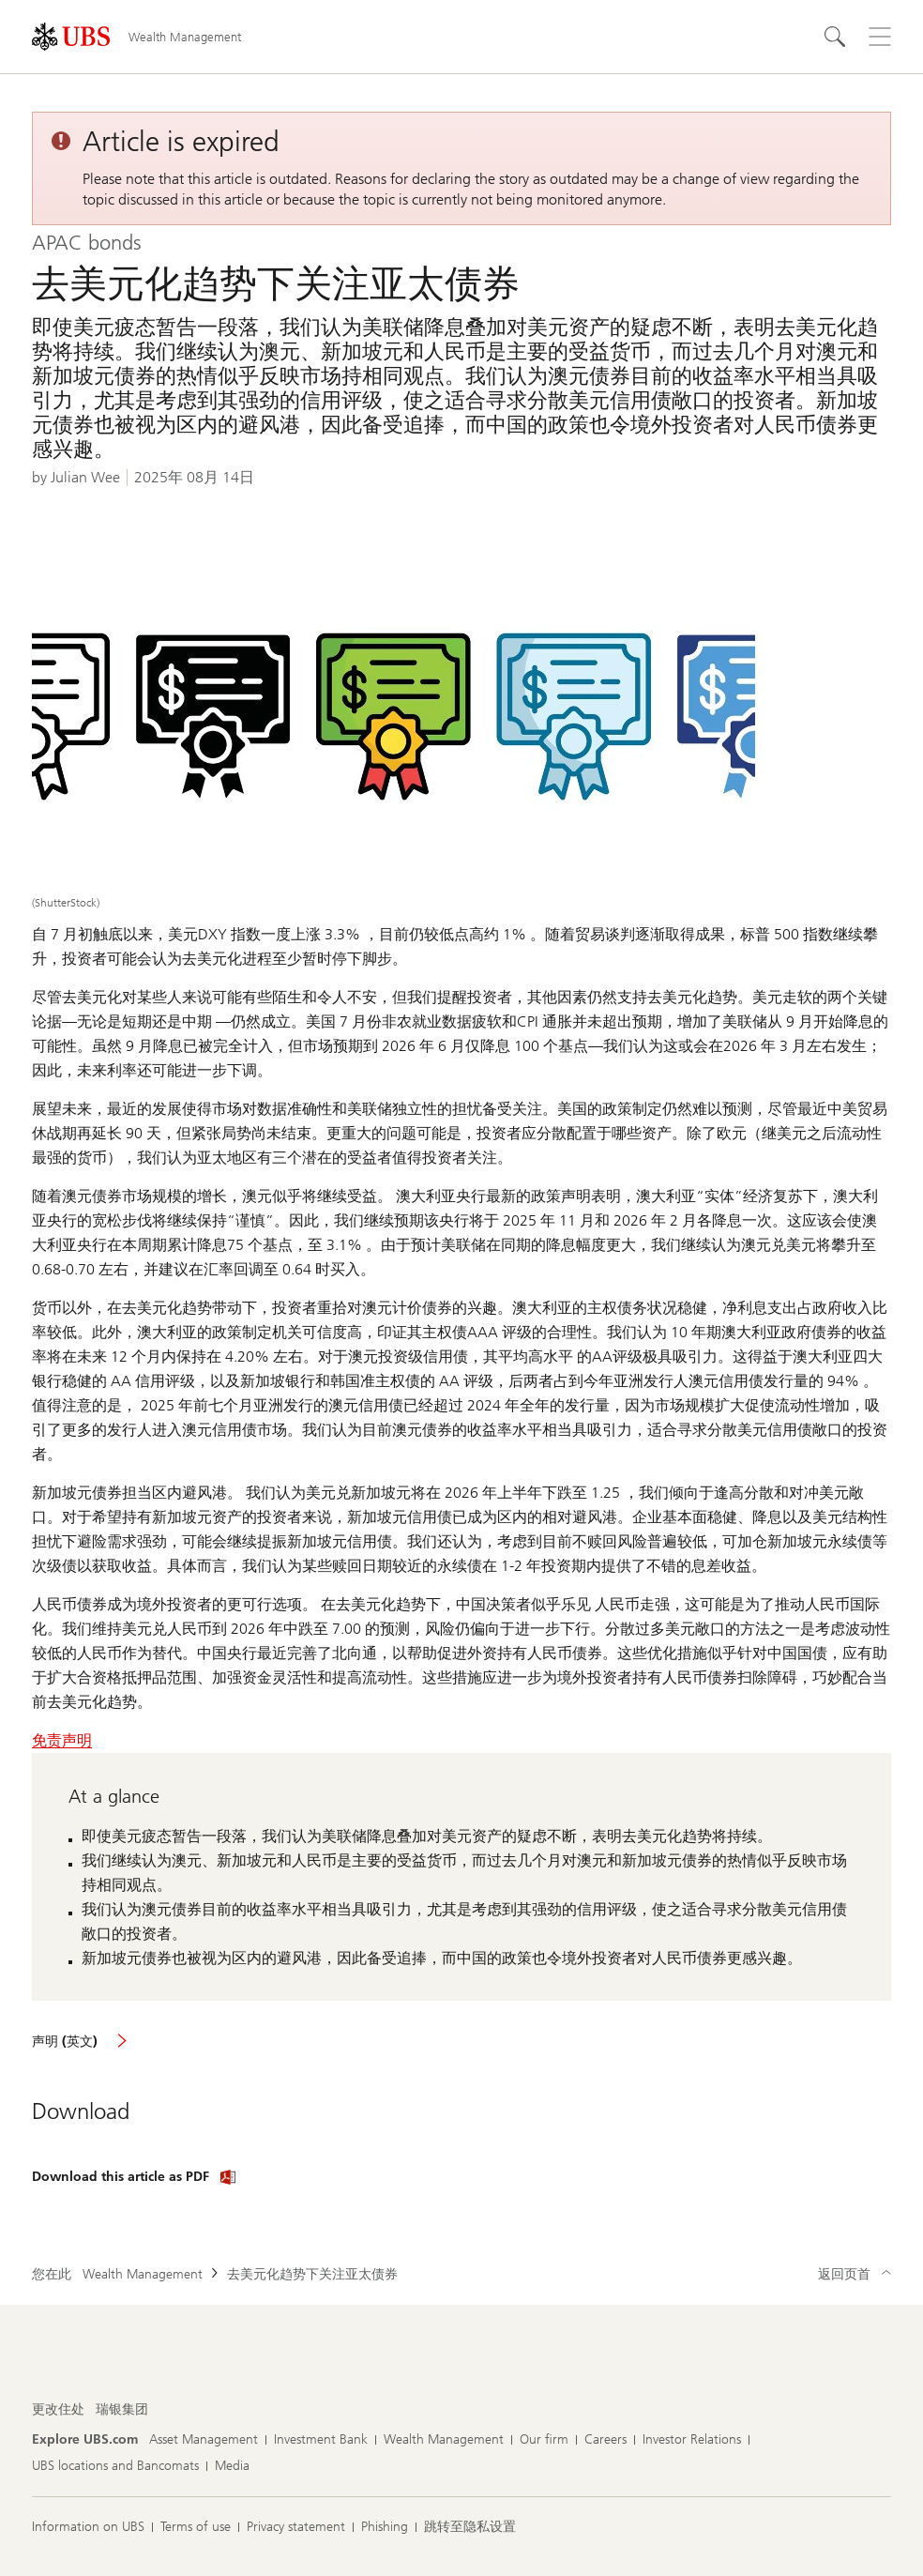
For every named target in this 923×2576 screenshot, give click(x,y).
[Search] (835, 36)
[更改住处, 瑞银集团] (122, 2410)
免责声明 (62, 1740)
